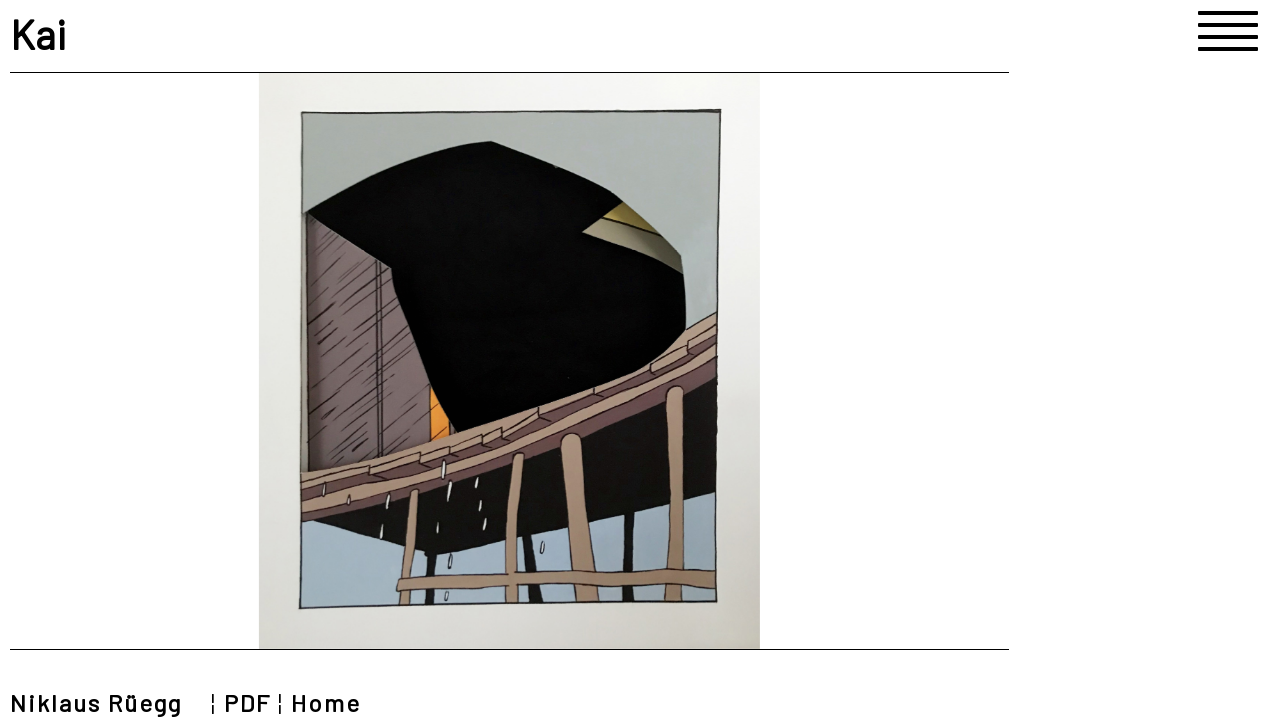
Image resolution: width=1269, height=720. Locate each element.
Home (326, 702)
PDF (247, 702)
